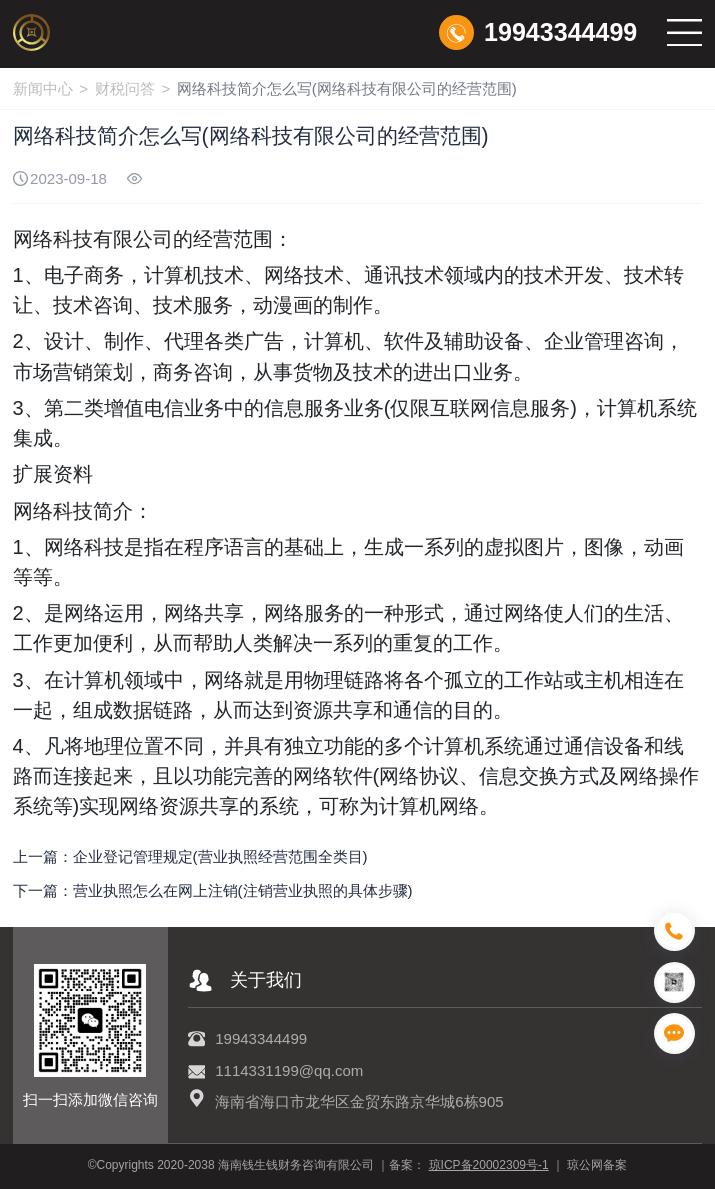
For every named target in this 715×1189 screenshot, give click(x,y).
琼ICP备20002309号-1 (489, 1165)
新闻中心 (43, 88)
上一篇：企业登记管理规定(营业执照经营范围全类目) (190, 856)
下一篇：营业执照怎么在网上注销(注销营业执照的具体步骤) (213, 890)
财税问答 (125, 88)
